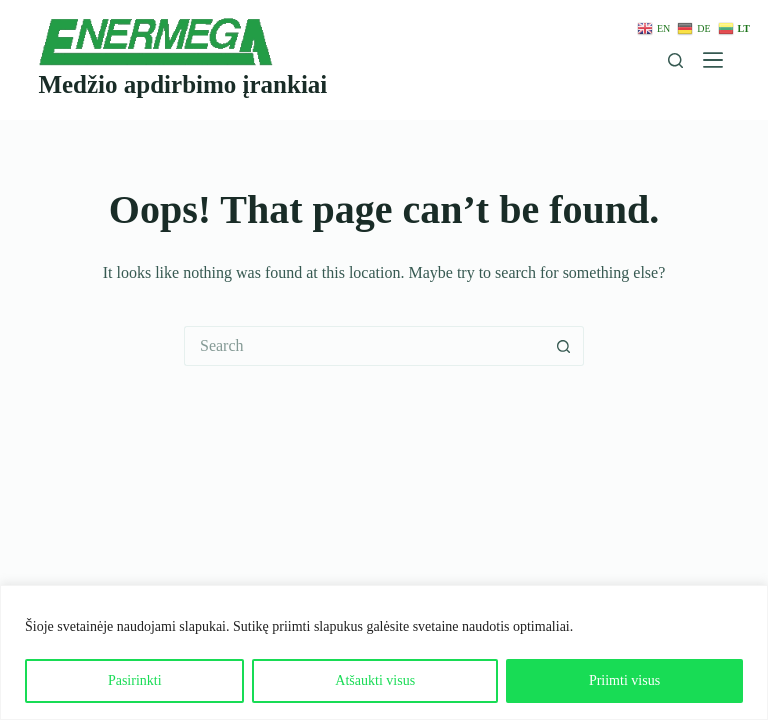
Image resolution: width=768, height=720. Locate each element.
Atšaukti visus (375, 680)
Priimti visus (624, 680)
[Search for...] (364, 346)
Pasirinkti (135, 680)
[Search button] (564, 346)
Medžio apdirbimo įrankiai (182, 84)
